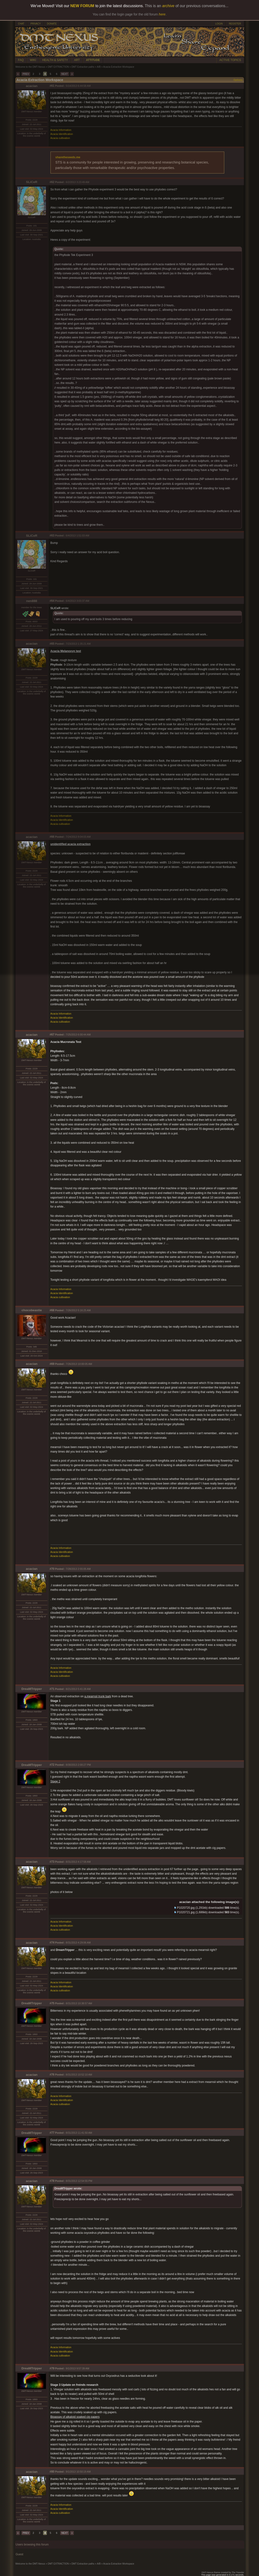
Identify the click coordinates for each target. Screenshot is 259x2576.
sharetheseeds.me (67, 157)
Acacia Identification (61, 134)
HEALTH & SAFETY (55, 60)
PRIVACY (35, 23)
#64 (52, 600)
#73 (52, 1861)
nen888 (31, 601)
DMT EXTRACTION (58, 67)
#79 (52, 2368)
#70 (52, 1569)
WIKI (33, 60)
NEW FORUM (82, 6)
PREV (26, 74)
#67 (52, 1034)
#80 (52, 2471)
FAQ (21, 60)
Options (238, 80)
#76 (52, 2074)
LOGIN (219, 23)
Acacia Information (60, 129)
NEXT (64, 74)
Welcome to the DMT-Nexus (30, 67)
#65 (52, 643)
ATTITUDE (93, 60)
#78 (52, 2181)
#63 (52, 535)
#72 (52, 1764)
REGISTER (235, 23)
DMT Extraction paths (82, 67)
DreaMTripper (31, 1689)
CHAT (21, 23)
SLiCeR (31, 182)
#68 (52, 1310)
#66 (52, 836)
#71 (52, 1689)
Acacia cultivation (60, 138)
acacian (32, 86)
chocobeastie (31, 1310)
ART (77, 60)
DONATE (52, 23)
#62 (52, 182)
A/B (99, 67)
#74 (52, 1942)
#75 (52, 2003)
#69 (52, 1364)
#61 (52, 85)
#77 (52, 2132)
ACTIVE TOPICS (230, 60)
